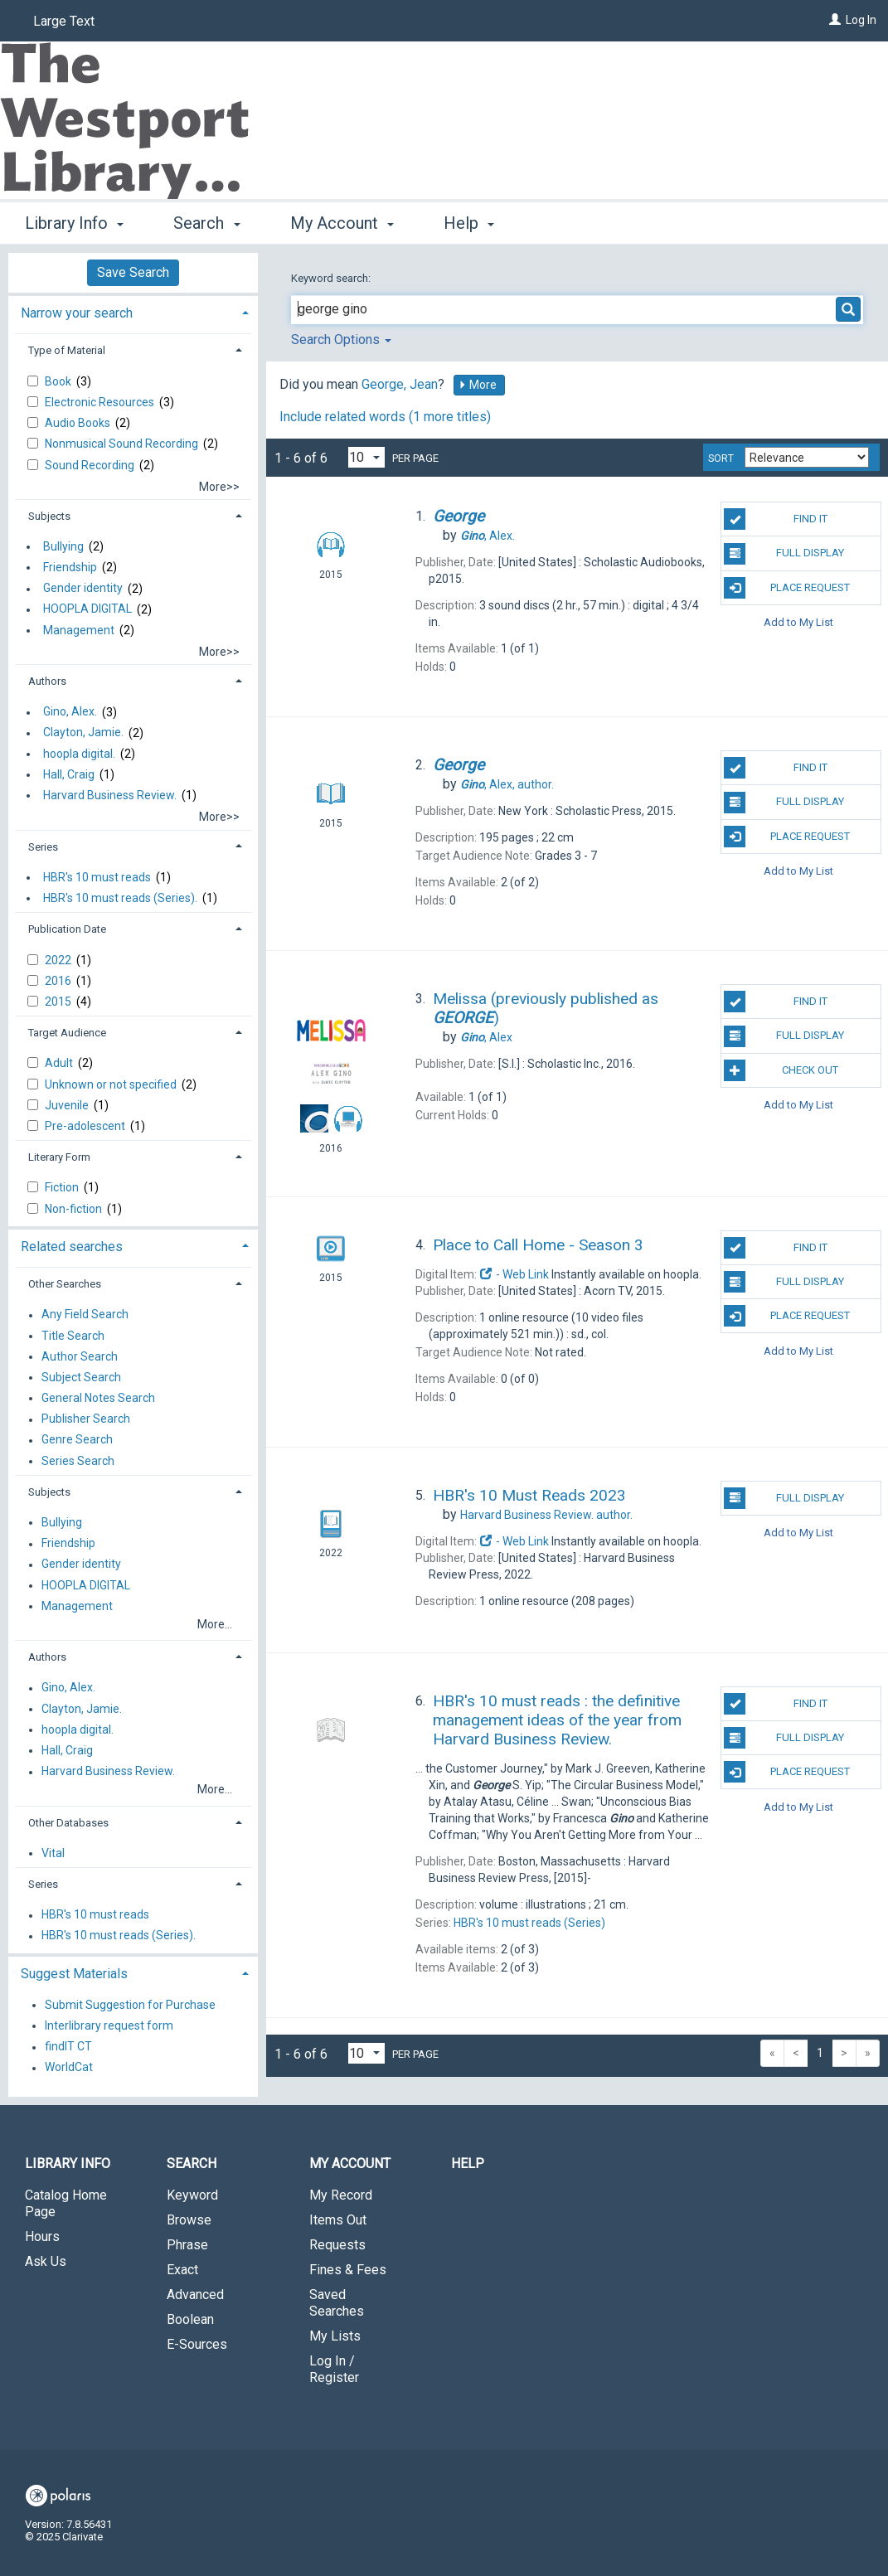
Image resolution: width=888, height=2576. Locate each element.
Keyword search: (332, 278)
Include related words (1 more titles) (385, 416)
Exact (182, 2270)
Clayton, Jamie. (83, 733)
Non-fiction (74, 1208)
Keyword (192, 2195)
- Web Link (514, 1274)
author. (507, 784)
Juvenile (68, 1105)
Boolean (190, 2319)
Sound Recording (91, 465)
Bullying (63, 546)
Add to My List (798, 622)
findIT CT (68, 2047)
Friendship (70, 567)
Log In (861, 20)
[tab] (133, 311)
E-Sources (197, 2344)
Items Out (337, 2220)
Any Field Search (85, 1315)
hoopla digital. (79, 753)
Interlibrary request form (109, 2025)
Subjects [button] (49, 516)
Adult (60, 1063)
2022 (59, 960)
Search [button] (206, 223)
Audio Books (79, 422)
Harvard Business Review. (110, 795)
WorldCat (69, 2067)
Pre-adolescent (86, 1126)
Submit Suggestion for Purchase (130, 2004)
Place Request (787, 588)
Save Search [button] (133, 272)
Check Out (781, 1070)
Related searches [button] (72, 1246)
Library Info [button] (74, 223)
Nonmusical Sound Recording (123, 443)
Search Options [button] (341, 339)
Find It (775, 519)
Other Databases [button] (68, 1823)
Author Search (79, 1356)
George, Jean (400, 384)
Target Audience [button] (67, 1032)
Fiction (63, 1187)
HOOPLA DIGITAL (87, 609)
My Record (340, 2195)
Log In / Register (334, 2369)
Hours (42, 2236)
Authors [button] (47, 681)
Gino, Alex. (70, 712)
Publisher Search (85, 1419)
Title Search (72, 1335)
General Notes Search (98, 1397)
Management (78, 630)
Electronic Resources (101, 402)
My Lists (335, 2336)
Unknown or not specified (112, 1084)
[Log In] (835, 20)
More (478, 384)
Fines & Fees (347, 2270)
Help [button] (469, 223)
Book (59, 381)
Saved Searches (336, 2303)
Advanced (195, 2294)
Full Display (784, 554)
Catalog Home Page (66, 2203)
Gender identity (83, 588)
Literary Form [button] (59, 1157)
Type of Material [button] (66, 350)
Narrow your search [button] (77, 313)
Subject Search (81, 1377)
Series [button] (43, 847)
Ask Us (45, 2261)
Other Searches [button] (64, 1284)
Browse (189, 2220)
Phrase (187, 2245)
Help (467, 2163)
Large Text (64, 21)
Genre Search (77, 1440)
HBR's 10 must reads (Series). (120, 898)
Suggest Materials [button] (74, 1974)
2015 (59, 1001)
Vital (53, 1853)
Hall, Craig (69, 774)
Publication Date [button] (67, 929)
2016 (59, 980)
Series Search (77, 1460)
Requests (337, 2245)
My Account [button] (342, 223)
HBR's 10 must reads (97, 877)
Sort (721, 458)
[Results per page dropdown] (366, 457)
